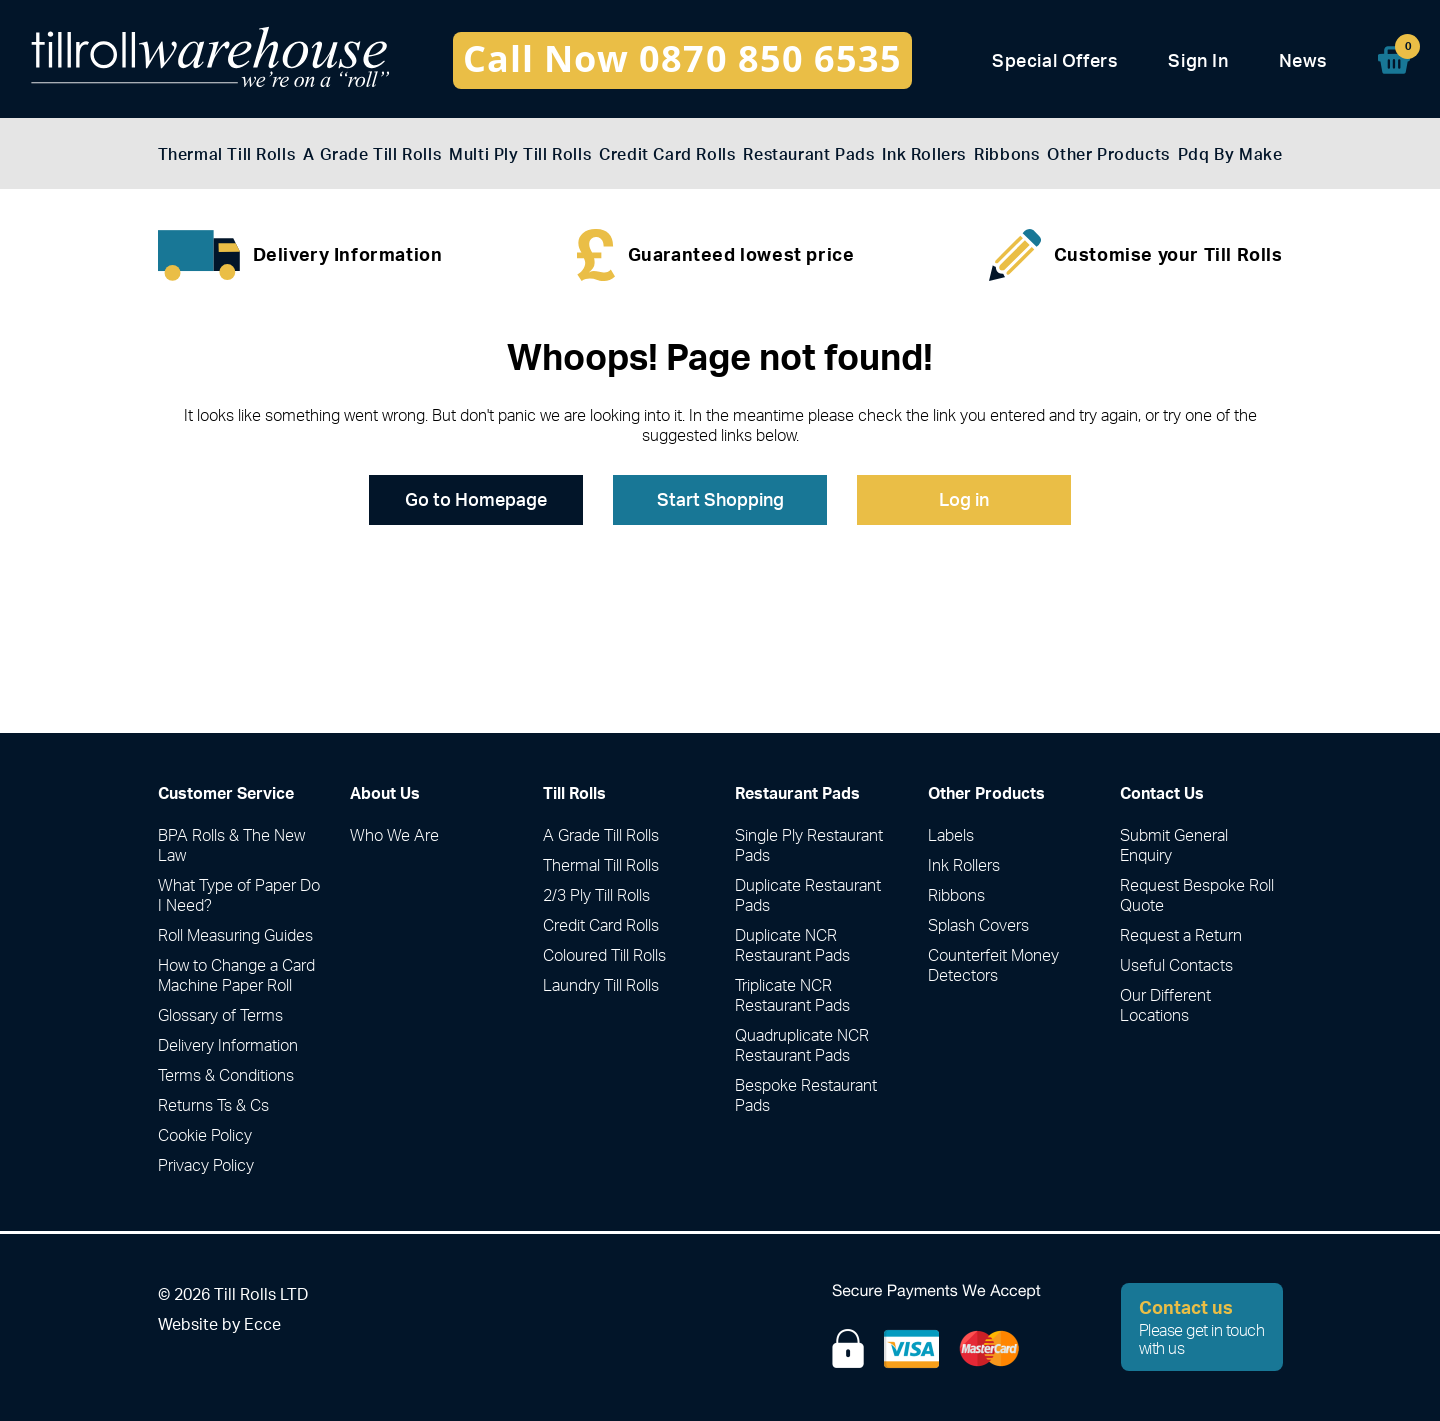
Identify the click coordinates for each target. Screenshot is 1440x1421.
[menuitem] (1394, 60)
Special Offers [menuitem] (1055, 60)
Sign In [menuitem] (1198, 60)
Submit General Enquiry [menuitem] (1174, 845)
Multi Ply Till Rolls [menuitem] (520, 154)
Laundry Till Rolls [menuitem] (601, 985)
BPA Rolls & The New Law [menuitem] (231, 845)
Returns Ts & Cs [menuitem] (213, 1105)
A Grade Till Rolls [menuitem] (372, 154)
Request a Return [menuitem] (1181, 935)
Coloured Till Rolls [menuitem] (604, 955)
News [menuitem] (1303, 60)
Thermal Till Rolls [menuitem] (227, 154)
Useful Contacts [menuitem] (1176, 965)
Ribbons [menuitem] (1006, 154)
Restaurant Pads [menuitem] (808, 154)
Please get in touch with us (1202, 1327)
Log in (964, 499)
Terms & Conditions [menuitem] (226, 1075)
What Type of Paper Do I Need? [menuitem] (239, 895)
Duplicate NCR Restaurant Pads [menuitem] (792, 945)
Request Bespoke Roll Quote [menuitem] (1197, 895)
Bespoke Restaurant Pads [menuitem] (806, 1095)
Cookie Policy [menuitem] (205, 1135)
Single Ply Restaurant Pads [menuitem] (809, 845)
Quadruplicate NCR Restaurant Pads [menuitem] (802, 1045)
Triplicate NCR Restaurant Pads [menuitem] (792, 995)
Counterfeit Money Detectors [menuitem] (993, 965)
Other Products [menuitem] (1108, 154)
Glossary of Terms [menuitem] (220, 1015)
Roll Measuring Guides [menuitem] (235, 935)
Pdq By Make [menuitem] (1230, 154)
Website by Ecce (219, 1324)
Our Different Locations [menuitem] (1165, 1005)
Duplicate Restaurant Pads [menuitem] (808, 895)
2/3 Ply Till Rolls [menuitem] (596, 895)
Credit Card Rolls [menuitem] (667, 154)
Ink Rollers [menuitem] (924, 154)
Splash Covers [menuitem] (978, 925)
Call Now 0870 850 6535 (682, 58)
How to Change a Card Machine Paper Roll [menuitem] (236, 975)
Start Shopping (720, 499)
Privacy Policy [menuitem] (206, 1165)
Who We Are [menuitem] (394, 835)
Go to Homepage (476, 499)
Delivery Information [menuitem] (228, 1045)
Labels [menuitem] (951, 835)
